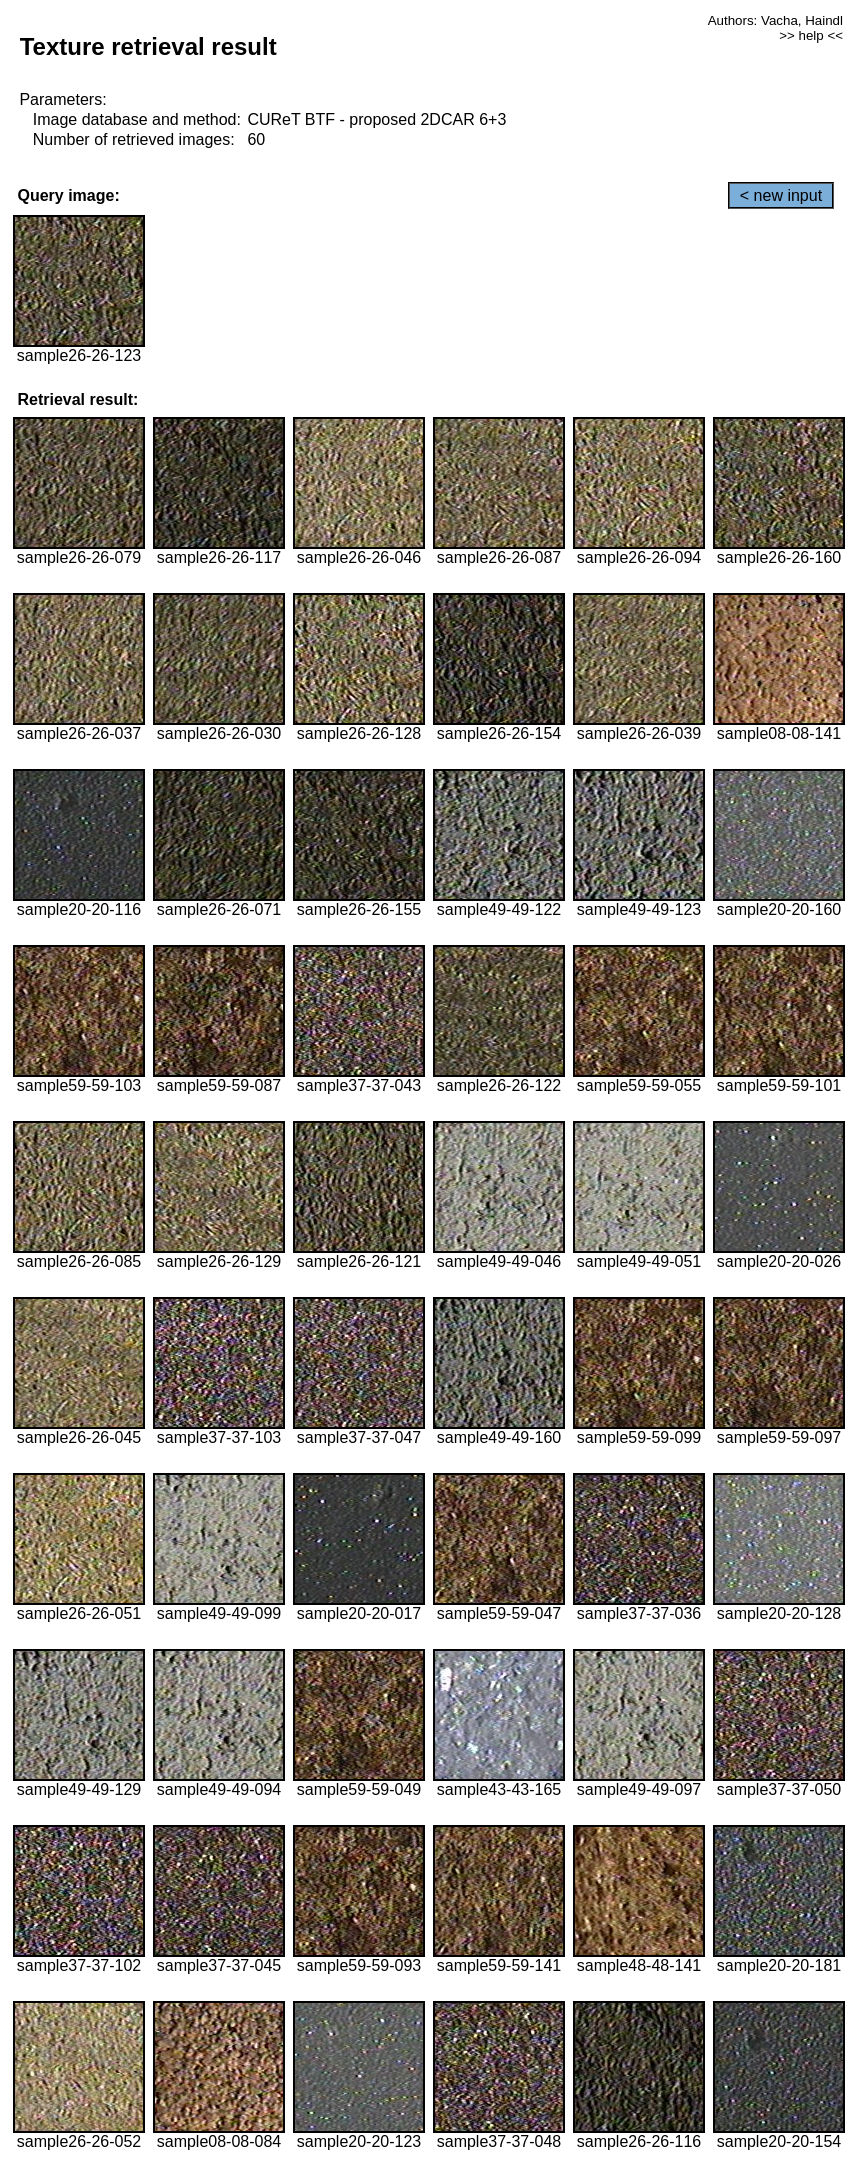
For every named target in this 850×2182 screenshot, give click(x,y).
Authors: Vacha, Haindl (775, 20)
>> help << (811, 35)
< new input (781, 195)
